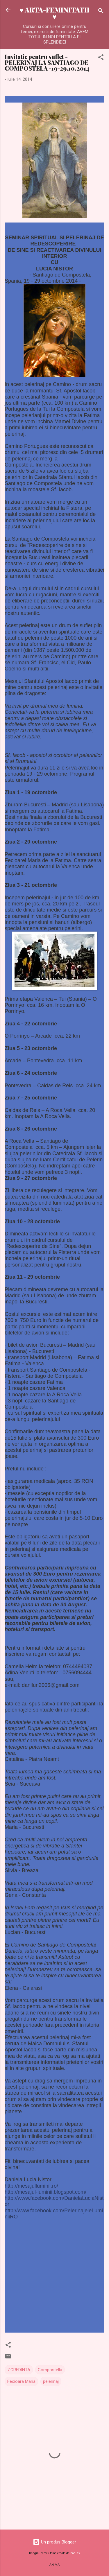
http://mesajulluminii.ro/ (31, 2186)
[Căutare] (100, 12)
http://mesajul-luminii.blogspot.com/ (45, 2192)
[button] (100, 58)
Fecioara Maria (21, 2381)
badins (75, 2553)
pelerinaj (51, 2381)
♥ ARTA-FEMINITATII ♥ (54, 13)
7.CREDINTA (18, 2369)
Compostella (50, 2369)
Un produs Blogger (54, 2542)
